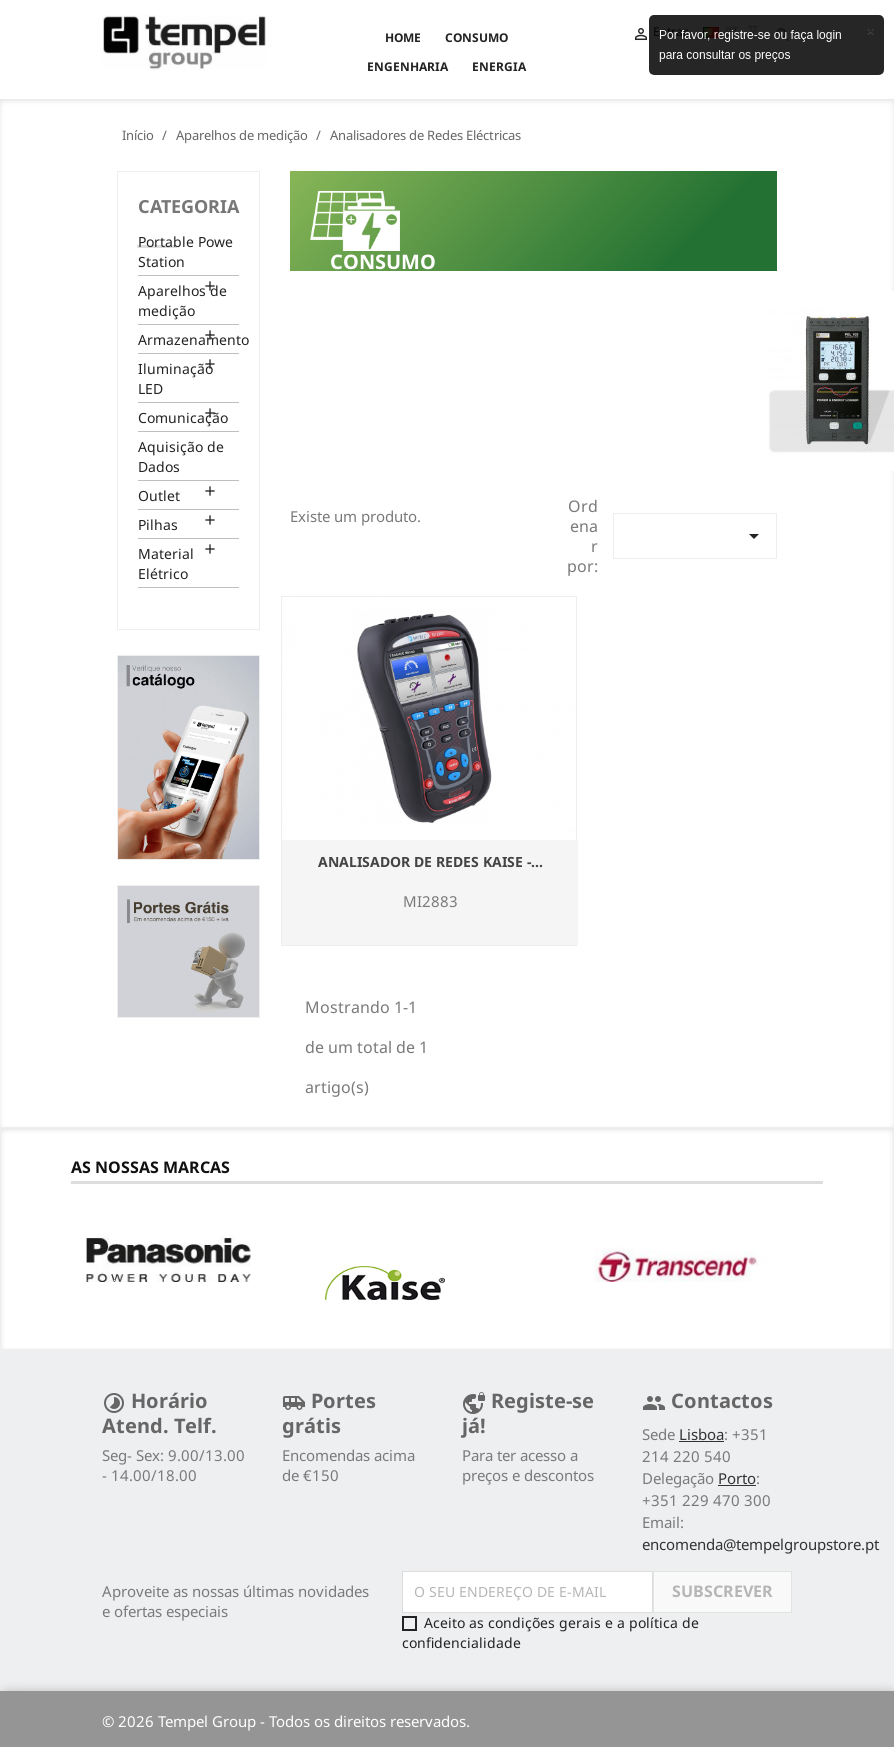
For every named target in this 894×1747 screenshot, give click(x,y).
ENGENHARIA (407, 66)
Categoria (188, 206)
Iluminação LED (175, 378)
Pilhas (158, 524)
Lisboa (701, 1434)
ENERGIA (499, 66)
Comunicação (183, 417)
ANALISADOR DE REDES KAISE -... (430, 861)
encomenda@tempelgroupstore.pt (760, 1544)
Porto (737, 1478)
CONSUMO (476, 37)
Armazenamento (188, 339)
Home (403, 37)
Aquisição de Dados (181, 456)
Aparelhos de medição (182, 300)
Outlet (159, 495)
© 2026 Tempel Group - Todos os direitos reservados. (286, 1721)
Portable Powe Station (185, 251)
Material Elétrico (166, 563)
